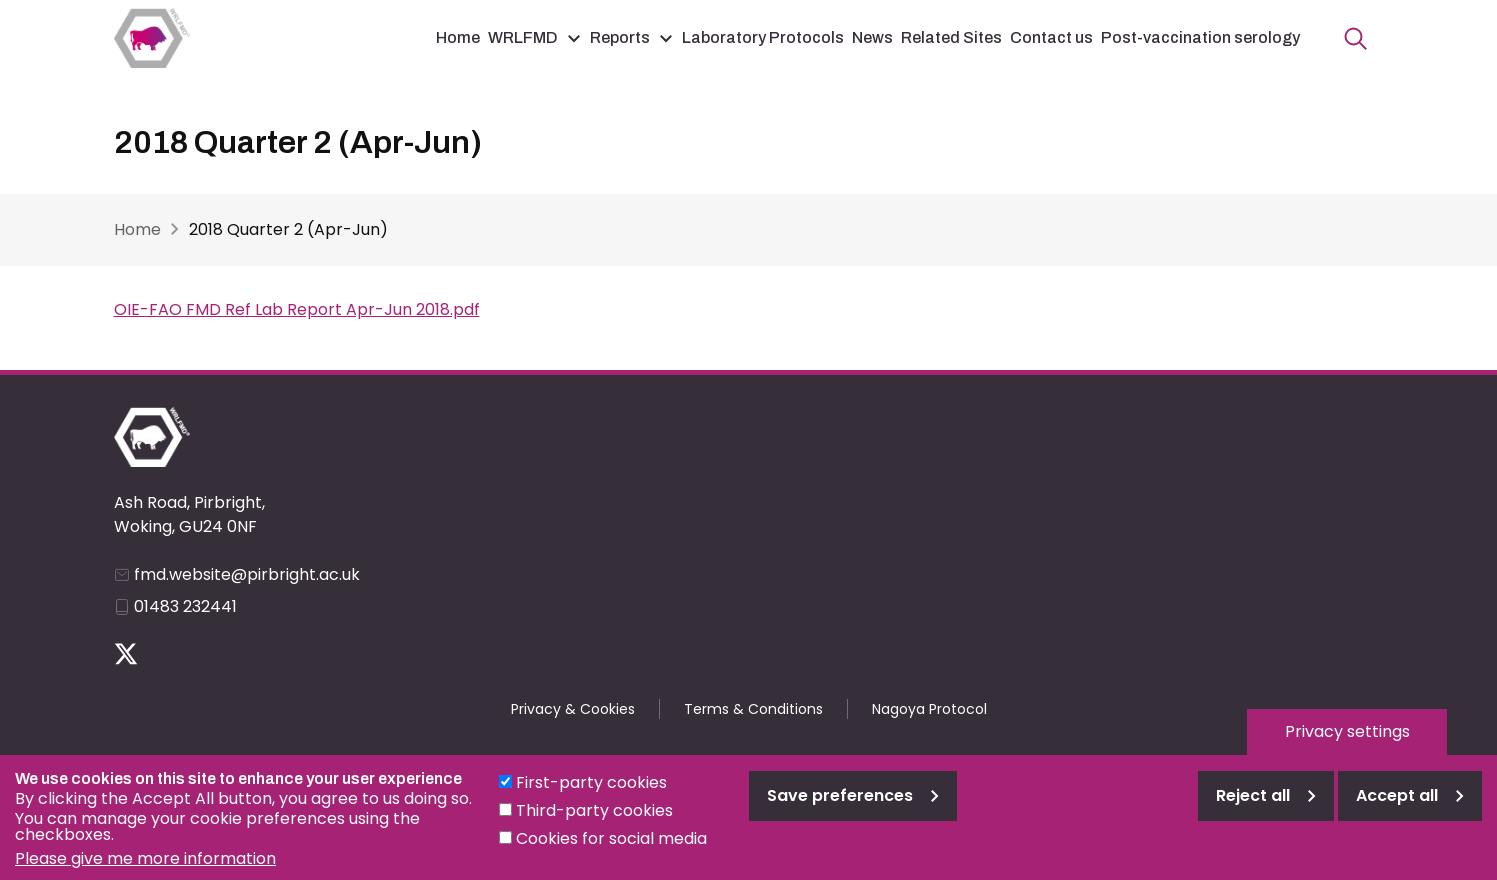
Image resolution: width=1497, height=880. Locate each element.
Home (458, 37)
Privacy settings (1347, 744)
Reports (620, 37)
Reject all (1253, 808)
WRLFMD (523, 37)
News (872, 37)
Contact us (1051, 37)
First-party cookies (591, 795)
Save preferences (840, 808)
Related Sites (951, 37)
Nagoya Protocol (929, 709)
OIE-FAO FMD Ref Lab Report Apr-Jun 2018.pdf (297, 309)
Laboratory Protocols (763, 37)
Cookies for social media (611, 851)
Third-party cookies (594, 823)
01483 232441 (185, 606)
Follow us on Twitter (126, 654)
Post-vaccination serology (1200, 37)
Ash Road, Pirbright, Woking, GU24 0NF (189, 514)
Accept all (1397, 808)
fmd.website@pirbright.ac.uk (247, 574)
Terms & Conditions (753, 709)
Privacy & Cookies (573, 709)
